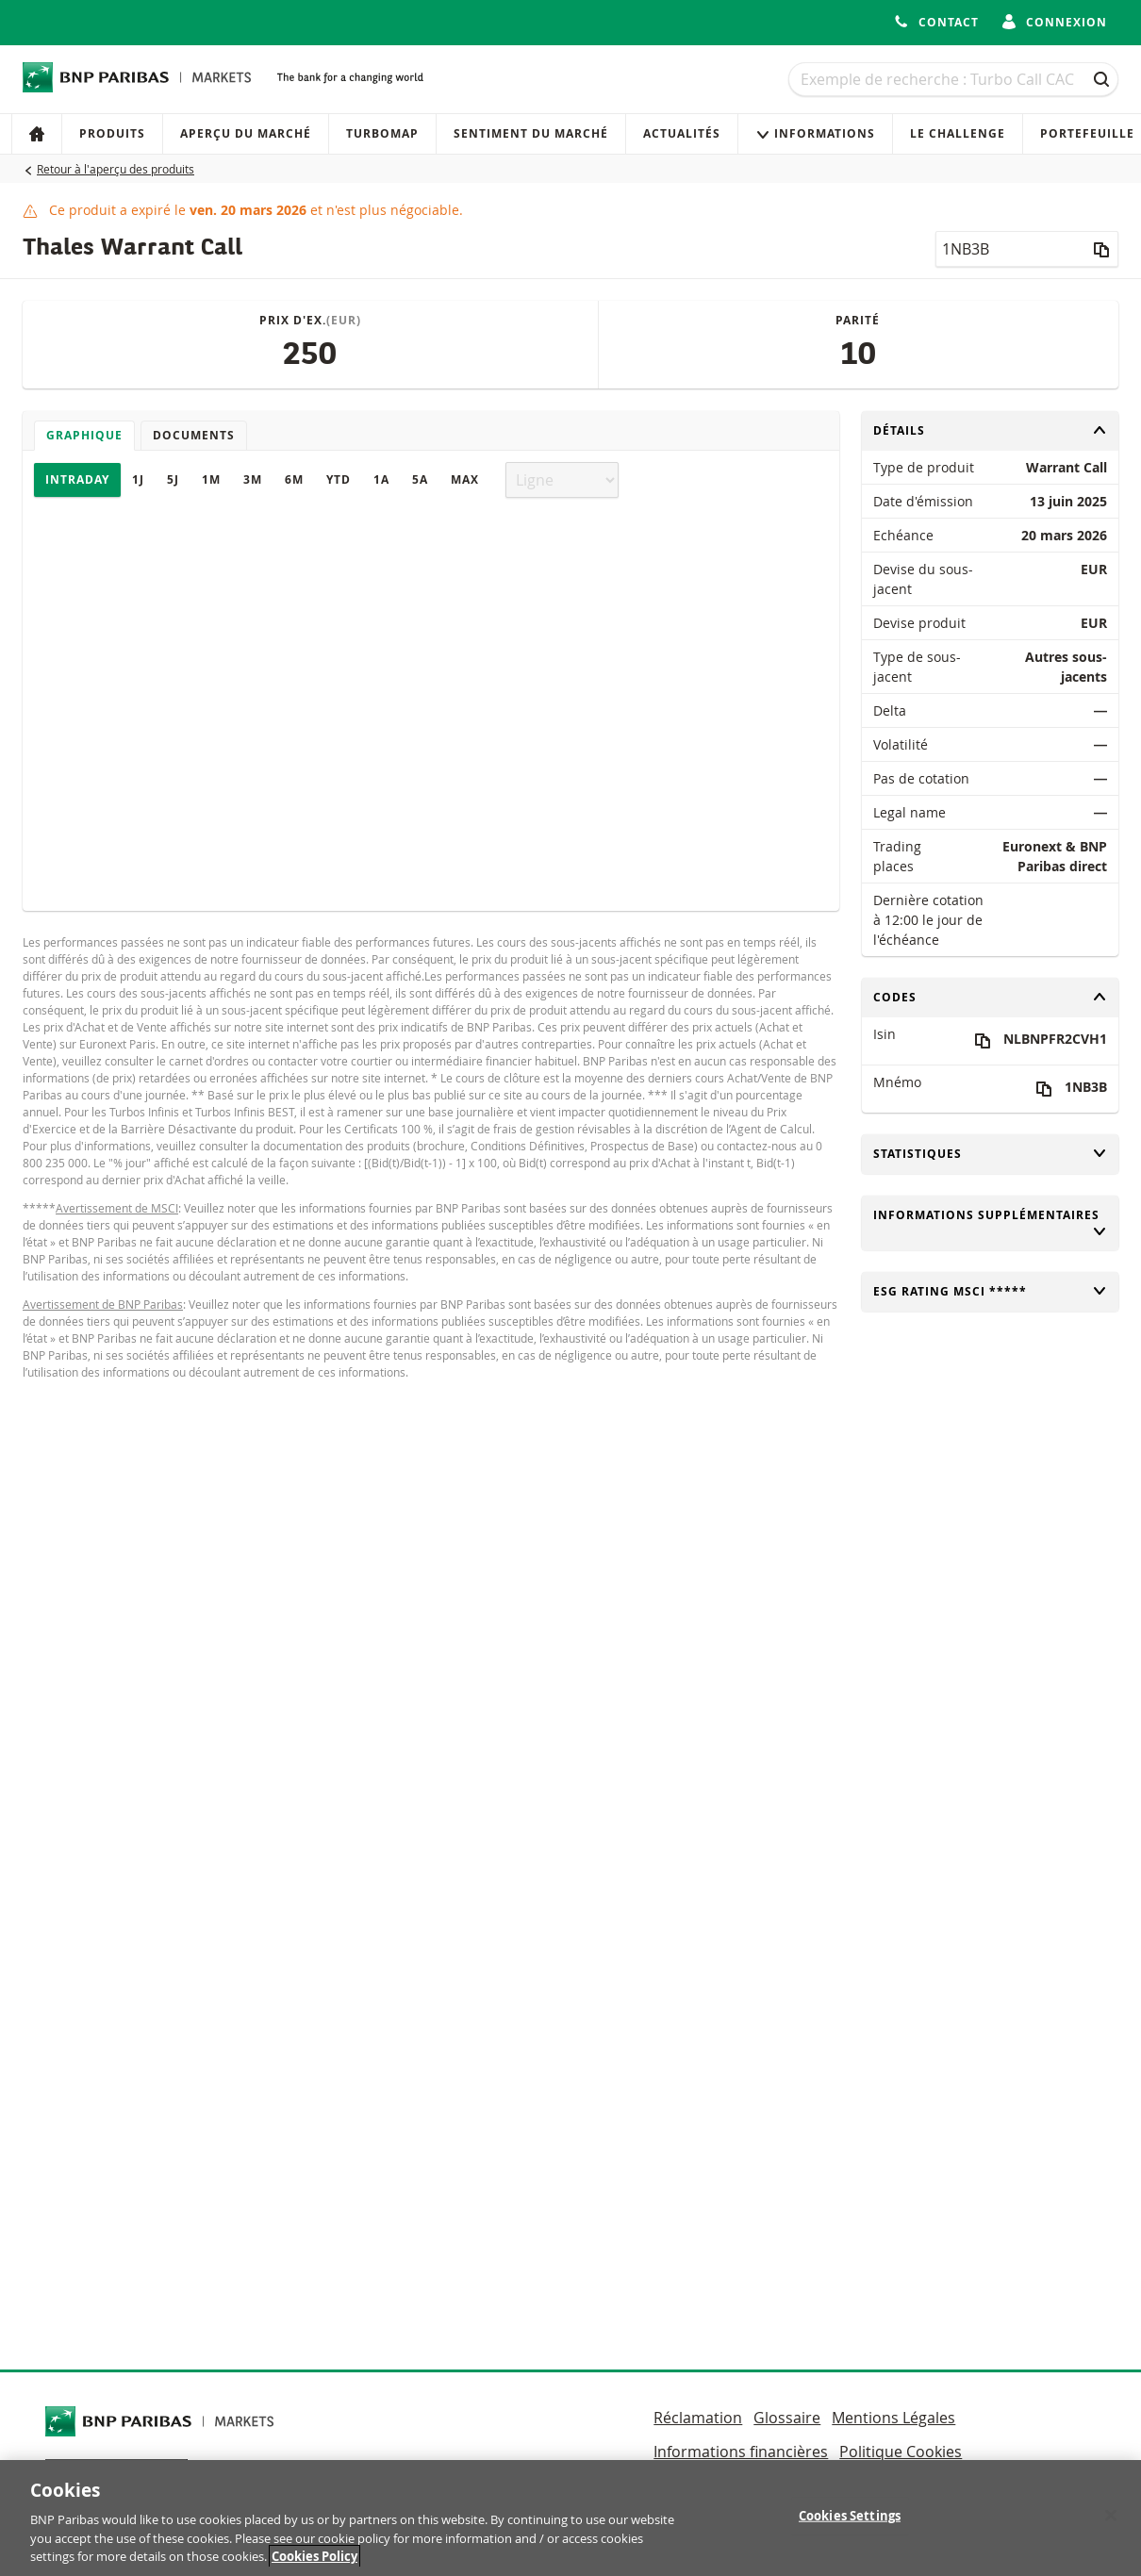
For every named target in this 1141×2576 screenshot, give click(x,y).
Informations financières (740, 2451)
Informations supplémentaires (990, 1223)
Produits (112, 133)
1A (381, 479)
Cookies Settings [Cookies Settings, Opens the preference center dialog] (850, 2524)
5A (420, 479)
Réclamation (697, 2417)
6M (294, 479)
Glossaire (786, 2417)
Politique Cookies (900, 2451)
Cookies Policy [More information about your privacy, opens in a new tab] (314, 2565)
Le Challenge (957, 133)
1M (211, 479)
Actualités (681, 133)
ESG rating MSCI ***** (990, 1291)
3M (252, 479)
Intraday (77, 479)
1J (138, 479)
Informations (815, 133)
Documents (194, 435)
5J (173, 479)
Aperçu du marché (245, 133)
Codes (990, 997)
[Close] (1111, 2524)
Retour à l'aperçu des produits (115, 168)
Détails (990, 430)
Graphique (84, 435)
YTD (338, 479)
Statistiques (990, 1154)
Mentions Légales (893, 2417)
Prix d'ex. (310, 320)
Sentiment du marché (531, 133)
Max (465, 479)
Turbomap (382, 133)
